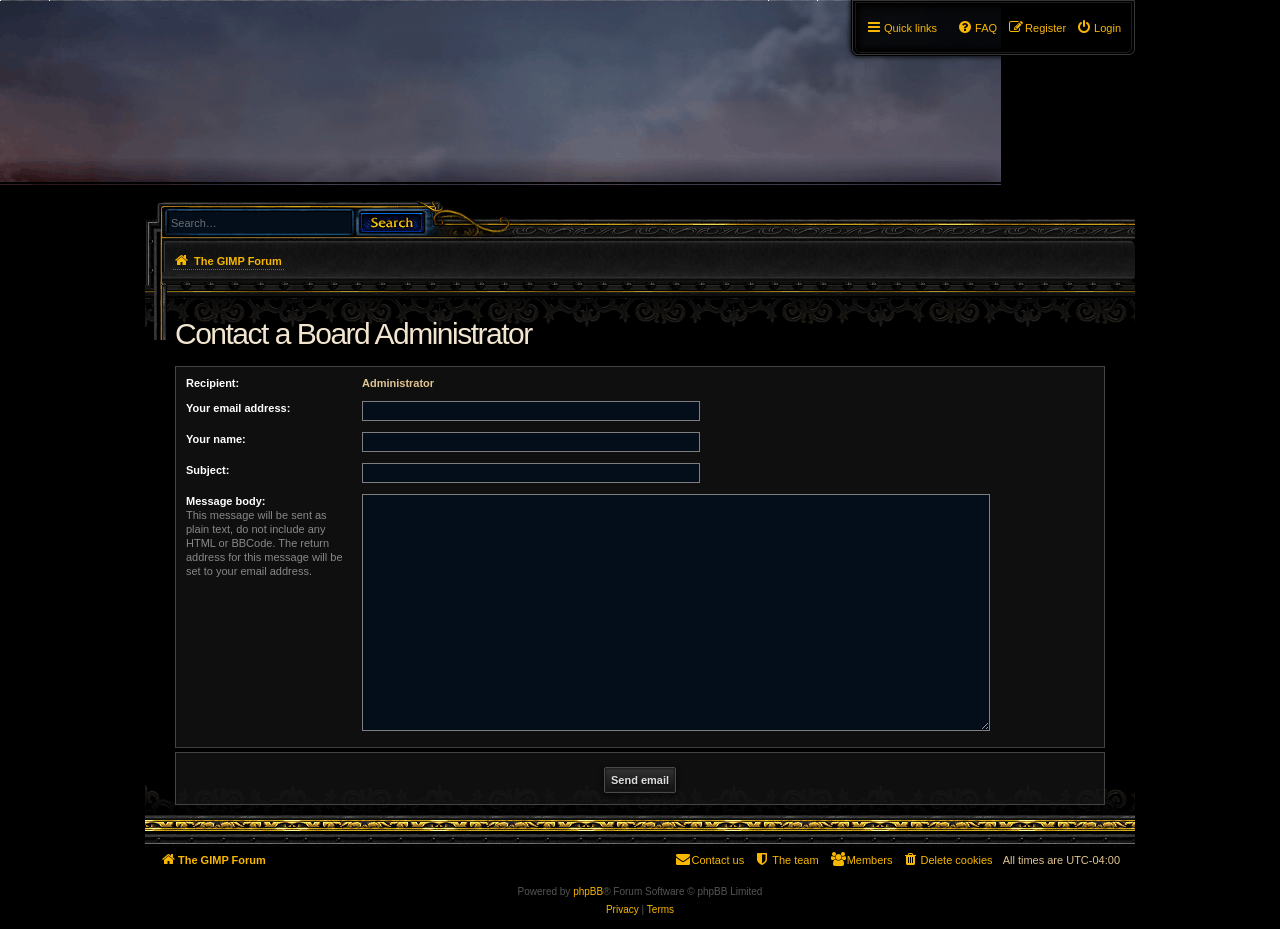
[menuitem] (1098, 28)
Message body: (225, 501)
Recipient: (212, 383)
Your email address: (238, 408)
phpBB (588, 891)
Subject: (207, 470)
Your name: (216, 439)
